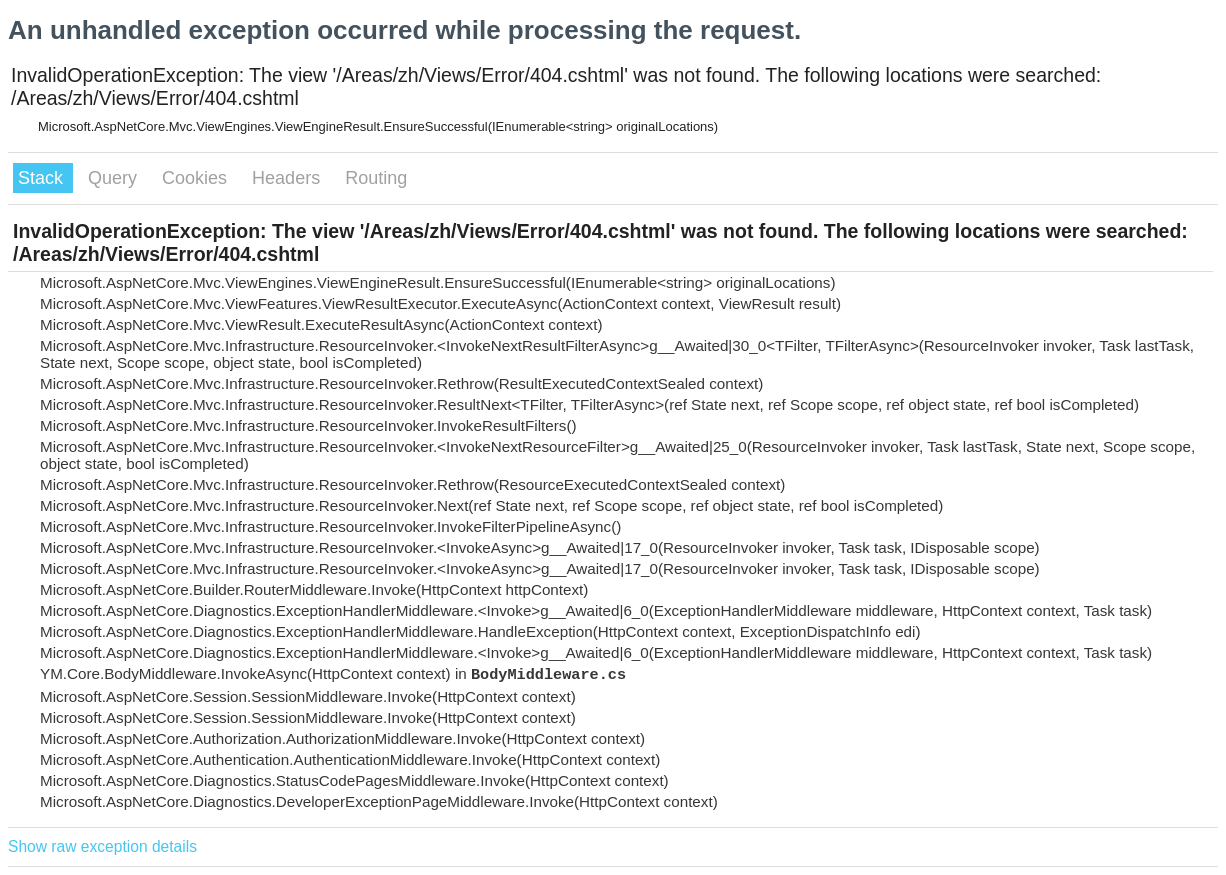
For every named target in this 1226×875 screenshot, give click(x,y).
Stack (43, 178)
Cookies (197, 178)
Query (115, 178)
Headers (288, 178)
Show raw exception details (102, 846)
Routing (376, 178)
